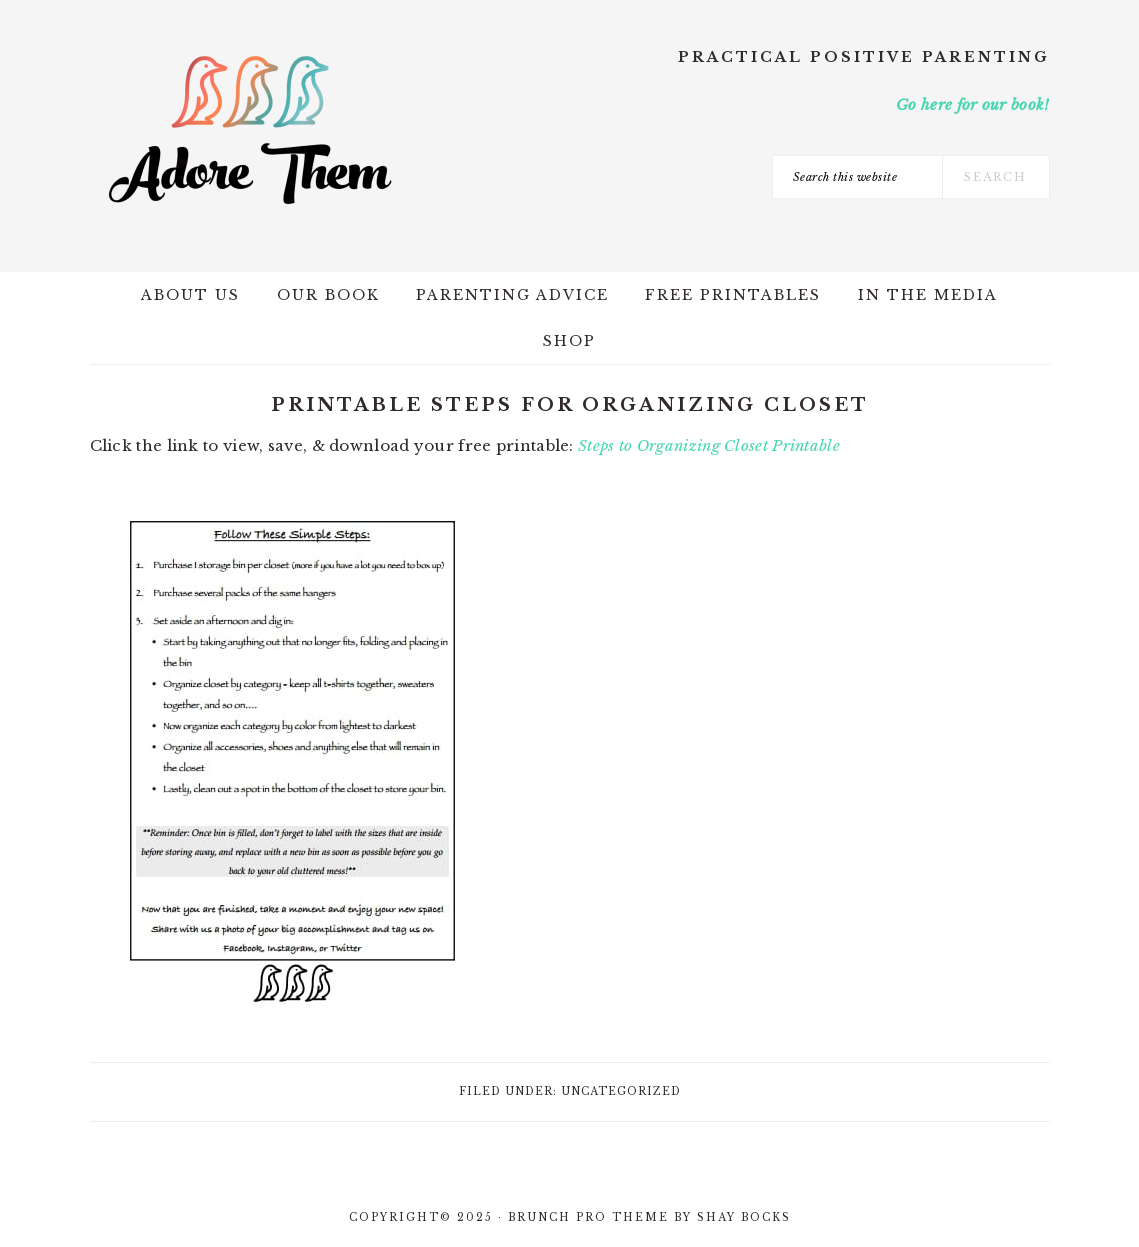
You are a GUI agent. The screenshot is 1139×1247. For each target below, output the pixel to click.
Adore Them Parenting (250, 130)
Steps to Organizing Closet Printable (709, 445)
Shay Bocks (744, 1217)
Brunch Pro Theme (588, 1217)
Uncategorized (621, 1091)
